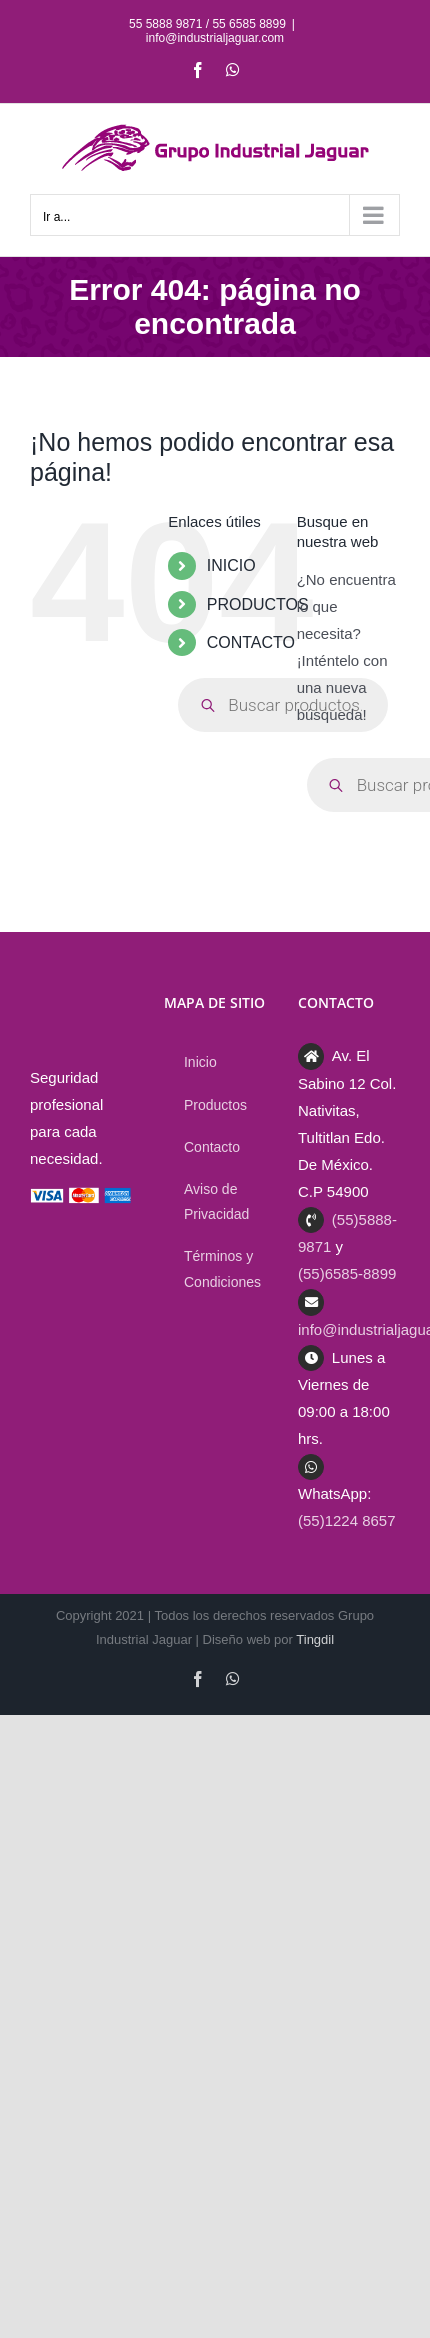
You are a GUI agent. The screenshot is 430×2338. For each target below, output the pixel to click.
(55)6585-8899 (347, 1273)
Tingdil (315, 1639)
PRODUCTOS (258, 604)
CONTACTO (251, 642)
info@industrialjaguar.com (215, 38)
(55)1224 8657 (347, 1520)
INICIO (231, 565)
